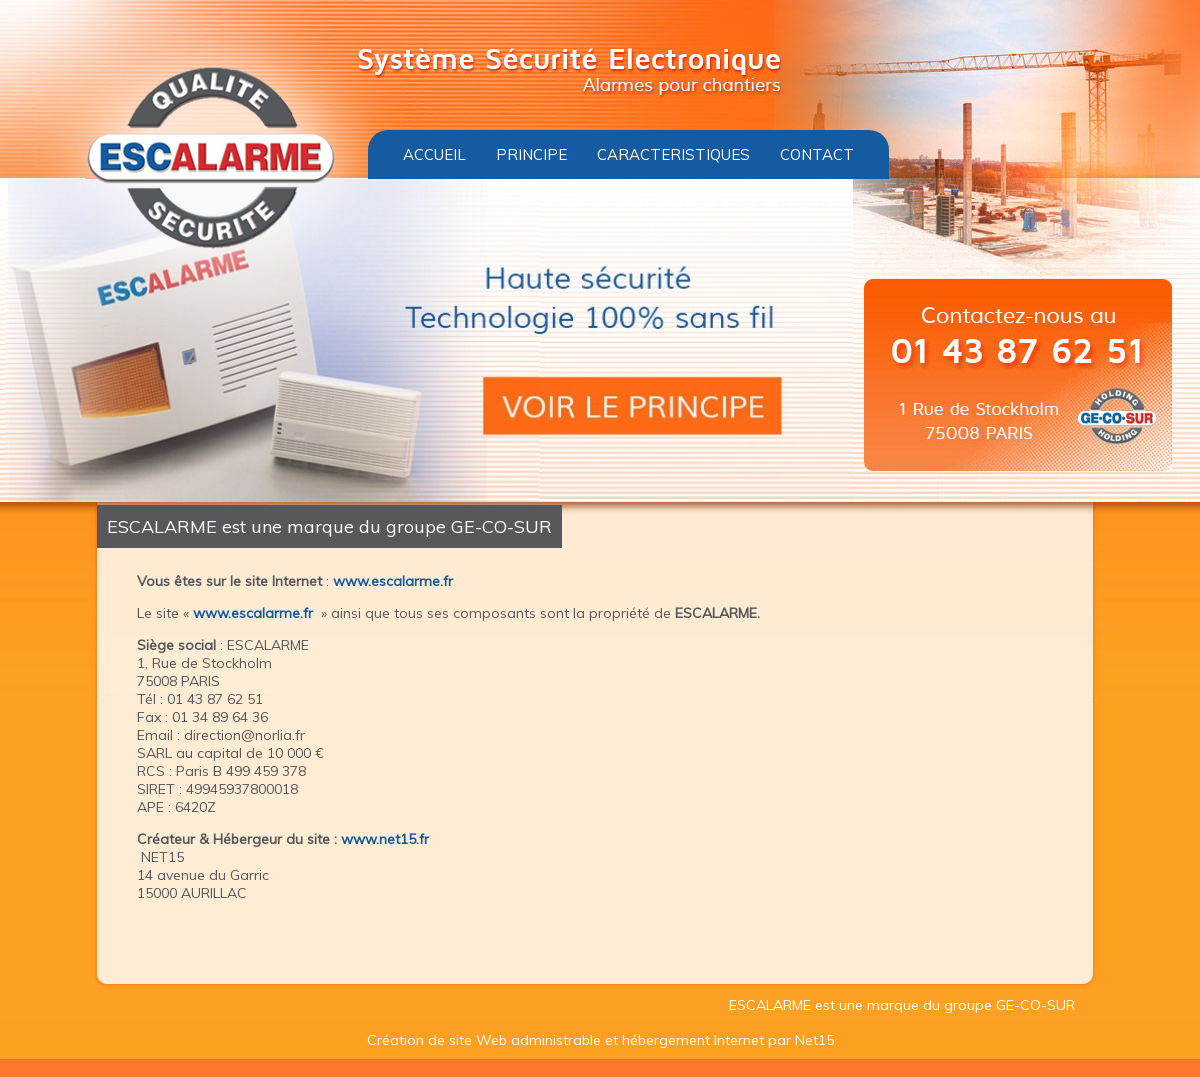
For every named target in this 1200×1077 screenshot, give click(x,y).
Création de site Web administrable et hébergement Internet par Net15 (600, 1040)
